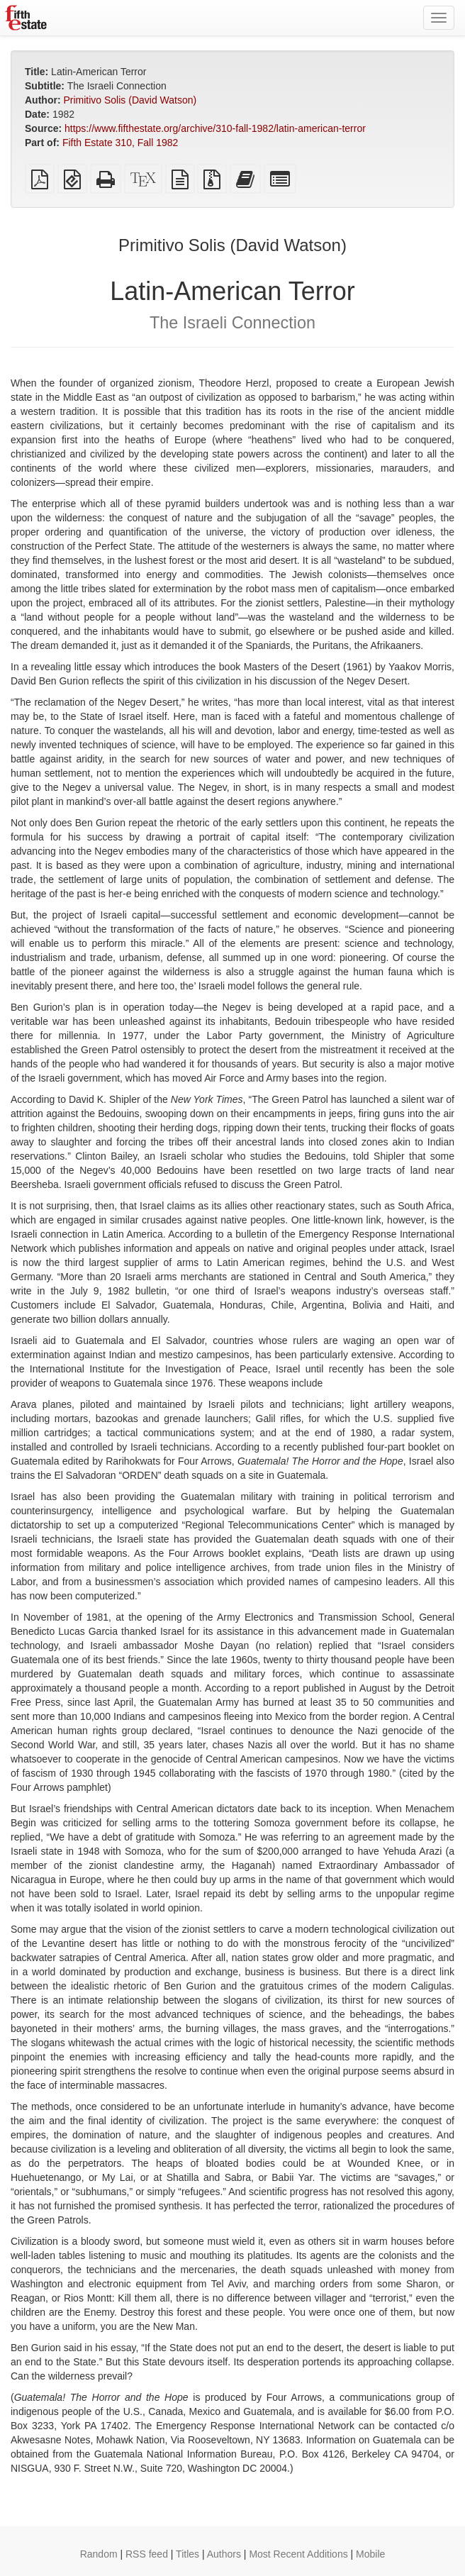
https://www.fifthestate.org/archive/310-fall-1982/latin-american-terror (215, 128)
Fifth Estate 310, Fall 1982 (120, 142)
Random (99, 2554)
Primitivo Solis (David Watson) (129, 100)
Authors (224, 2554)
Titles (187, 2554)
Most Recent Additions (298, 2554)
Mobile (370, 2554)
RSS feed (146, 2554)
